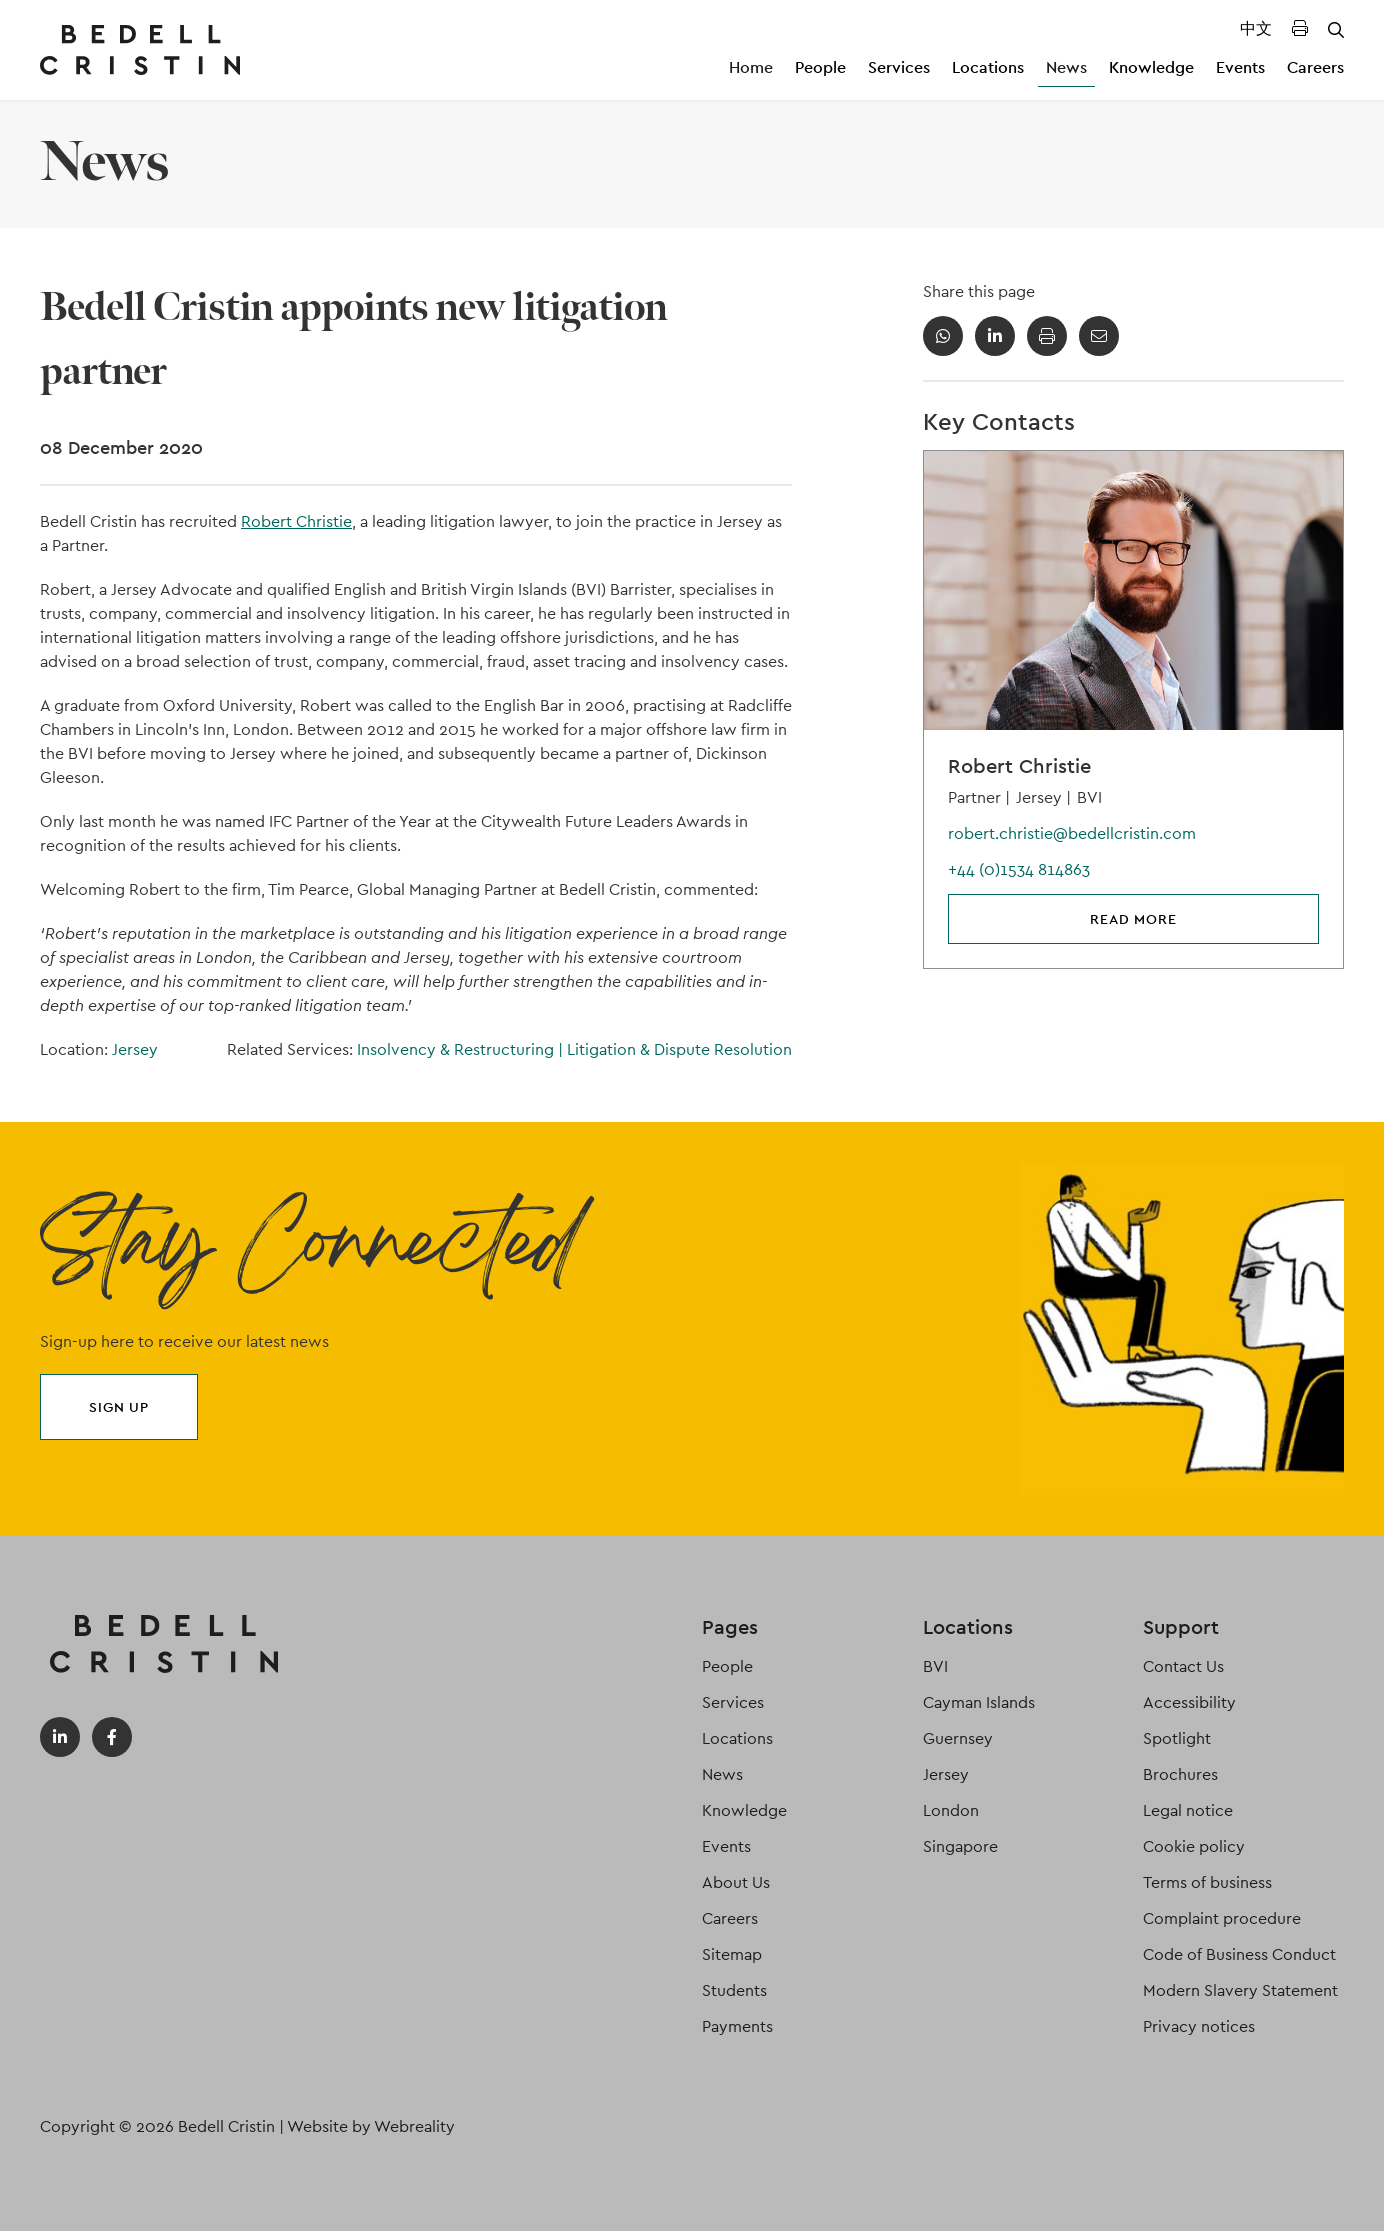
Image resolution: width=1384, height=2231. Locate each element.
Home (751, 67)
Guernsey (958, 1738)
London (951, 1810)
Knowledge (1151, 67)
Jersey (135, 1049)
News (1066, 67)
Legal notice (1188, 1810)
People (820, 67)
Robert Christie (296, 521)
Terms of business (1207, 1882)
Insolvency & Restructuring (462, 1049)
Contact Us (1183, 1666)
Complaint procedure (1222, 1918)
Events (1240, 67)
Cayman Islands (979, 1702)
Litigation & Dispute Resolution (679, 1049)
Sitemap (732, 1954)
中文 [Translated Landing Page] (1256, 28)
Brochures (1180, 1774)
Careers (1315, 67)
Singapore (960, 1846)
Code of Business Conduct (1239, 1954)
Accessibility (1189, 1702)
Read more (1133, 919)
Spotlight (1177, 1738)
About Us (736, 1882)
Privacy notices (1199, 2026)
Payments (737, 2026)
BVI (935, 1666)
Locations (988, 67)
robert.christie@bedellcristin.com (1072, 833)
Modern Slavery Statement (1240, 1990)
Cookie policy (1194, 1846)
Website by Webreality (371, 2126)
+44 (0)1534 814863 (1019, 869)
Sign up (119, 1407)
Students (734, 1990)
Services (899, 67)
